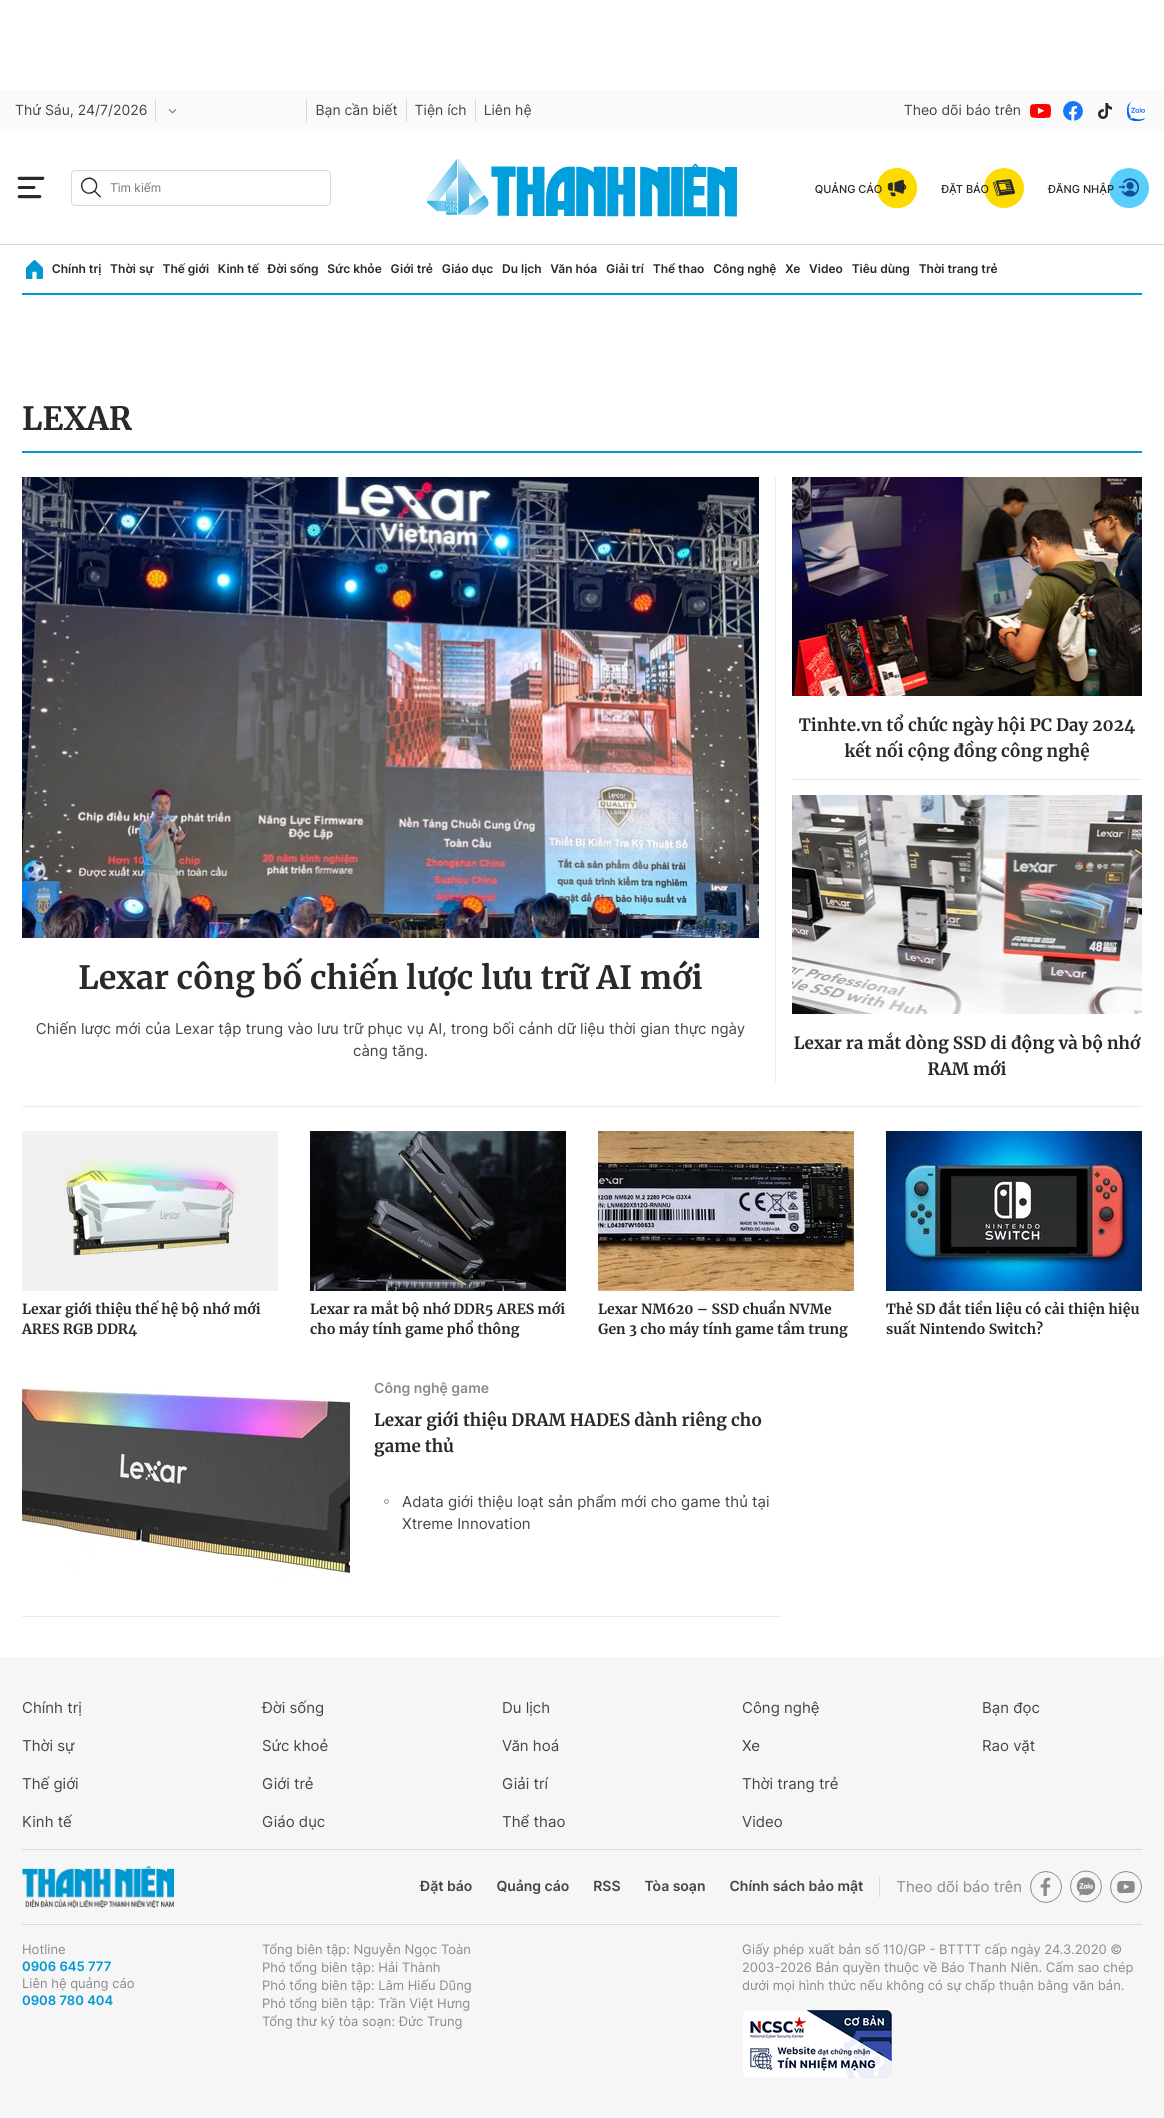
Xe (792, 268)
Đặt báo (446, 1886)
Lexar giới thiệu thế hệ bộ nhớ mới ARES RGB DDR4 (141, 1319)
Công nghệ (744, 268)
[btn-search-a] (91, 187)
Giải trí (625, 268)
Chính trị (77, 268)
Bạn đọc (1011, 1707)
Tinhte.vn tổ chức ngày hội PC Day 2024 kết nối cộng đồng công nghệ (967, 738)
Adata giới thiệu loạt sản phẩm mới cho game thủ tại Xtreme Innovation (586, 1512)
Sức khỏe (354, 268)
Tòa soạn (675, 1886)
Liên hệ (508, 110)
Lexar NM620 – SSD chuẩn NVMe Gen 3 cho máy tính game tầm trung (723, 1319)
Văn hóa (573, 268)
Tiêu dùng (881, 268)
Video (826, 268)
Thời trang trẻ (958, 268)
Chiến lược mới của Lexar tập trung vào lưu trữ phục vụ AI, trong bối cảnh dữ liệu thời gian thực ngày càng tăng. (390, 1039)
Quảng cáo (532, 1886)
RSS (606, 1886)
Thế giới (185, 268)
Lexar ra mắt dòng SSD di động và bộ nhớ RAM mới (967, 1056)
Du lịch (522, 268)
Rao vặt (1008, 1745)
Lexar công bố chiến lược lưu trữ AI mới (390, 978)
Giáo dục (468, 268)
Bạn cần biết (356, 110)
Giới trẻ (412, 268)
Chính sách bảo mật (796, 1886)
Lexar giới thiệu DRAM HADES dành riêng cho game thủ (568, 1433)
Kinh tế (238, 268)
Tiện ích (441, 110)
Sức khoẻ (295, 1745)
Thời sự (132, 268)
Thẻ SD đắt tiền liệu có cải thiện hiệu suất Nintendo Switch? (1012, 1319)
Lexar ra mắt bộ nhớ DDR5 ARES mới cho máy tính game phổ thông (437, 1319)
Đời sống (293, 268)
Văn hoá (530, 1745)
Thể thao (679, 268)
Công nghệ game (431, 1388)
